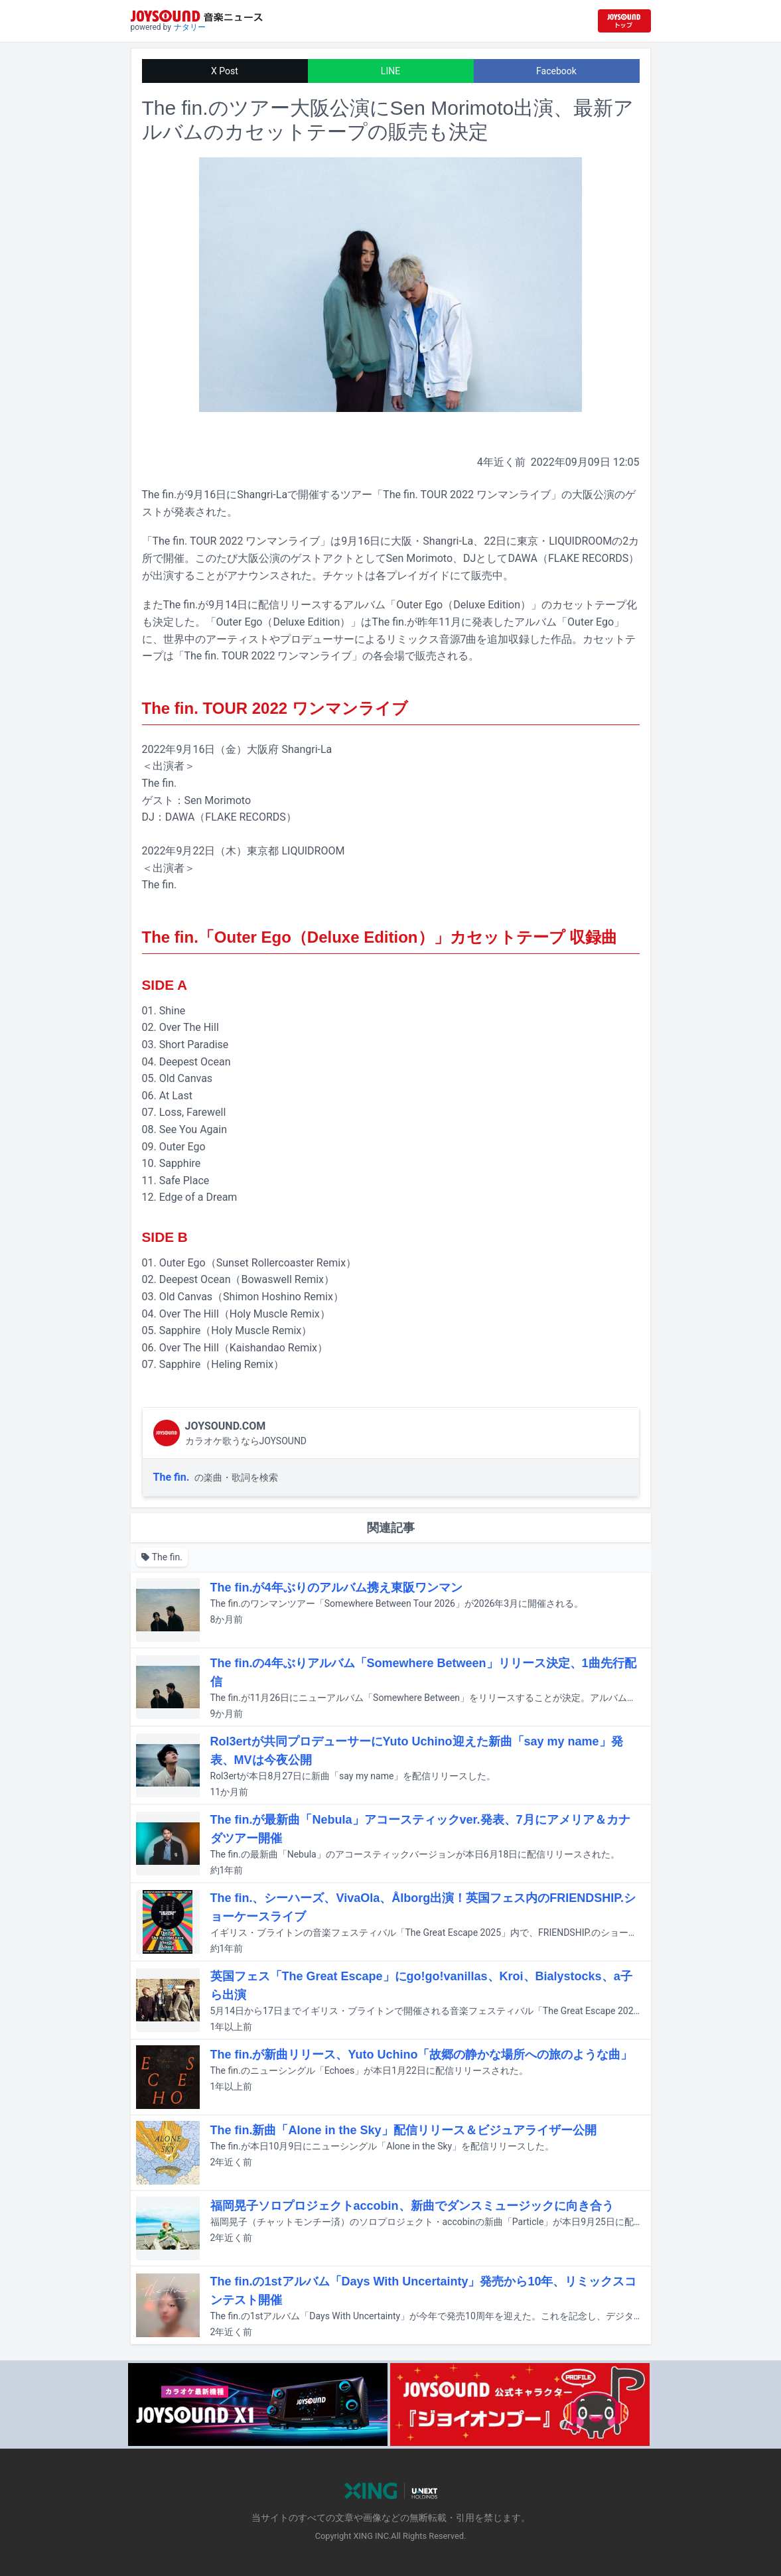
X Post (224, 71)
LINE (390, 71)
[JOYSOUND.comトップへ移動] (624, 21)
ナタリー (190, 27)
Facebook (556, 71)
